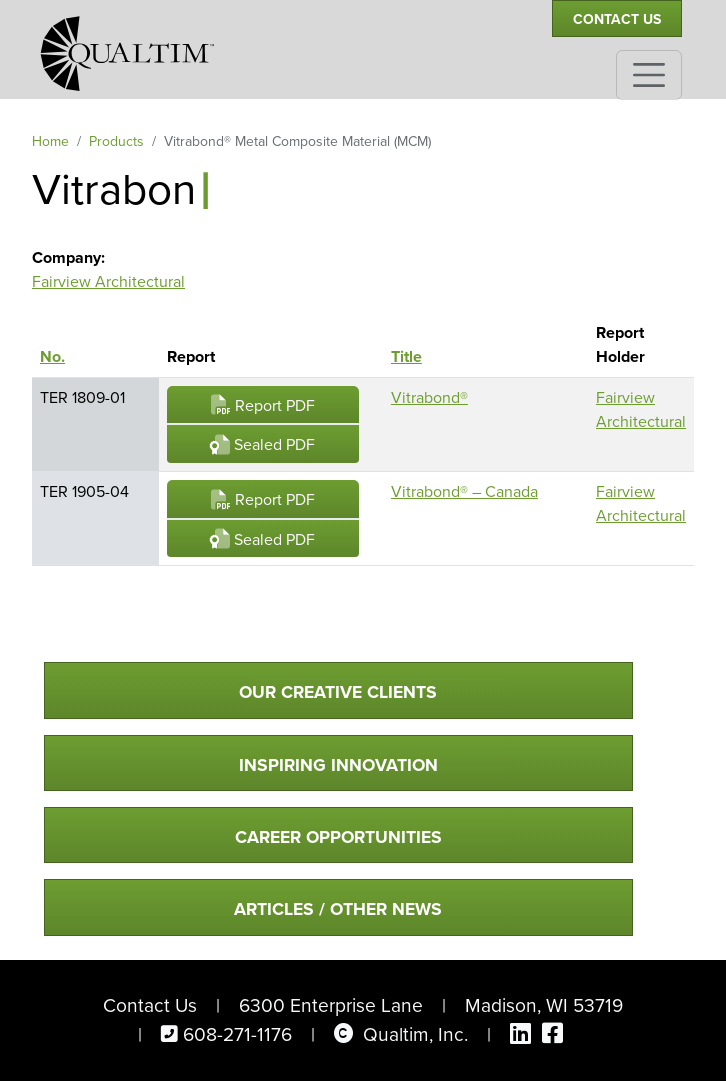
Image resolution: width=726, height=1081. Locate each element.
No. (62, 356)
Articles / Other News (338, 909)
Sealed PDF (262, 444)
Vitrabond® (429, 397)
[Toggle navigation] (649, 75)
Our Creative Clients (338, 692)
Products (116, 141)
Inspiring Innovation (338, 765)
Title (406, 356)
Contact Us (617, 19)
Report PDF (263, 405)
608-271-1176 (237, 1034)
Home (50, 141)
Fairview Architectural (108, 281)
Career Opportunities (338, 837)
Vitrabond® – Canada (464, 491)
